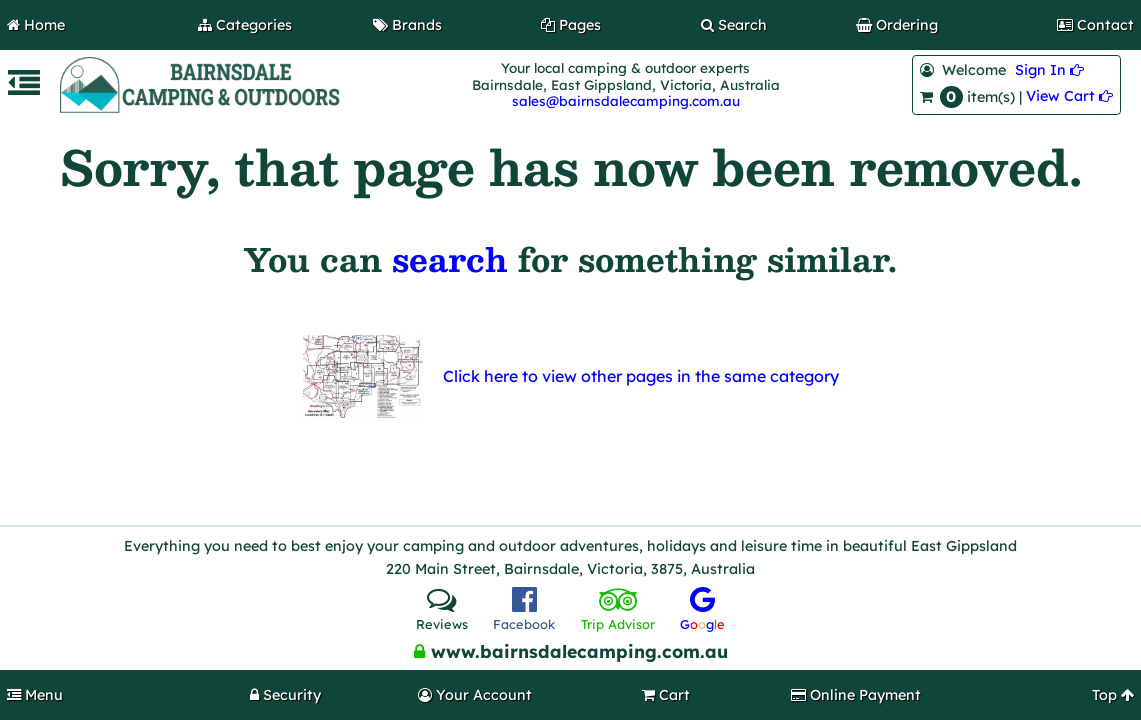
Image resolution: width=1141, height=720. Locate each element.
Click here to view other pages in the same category (641, 376)
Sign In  (1049, 70)
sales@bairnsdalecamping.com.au (626, 100)
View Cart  (1069, 96)
